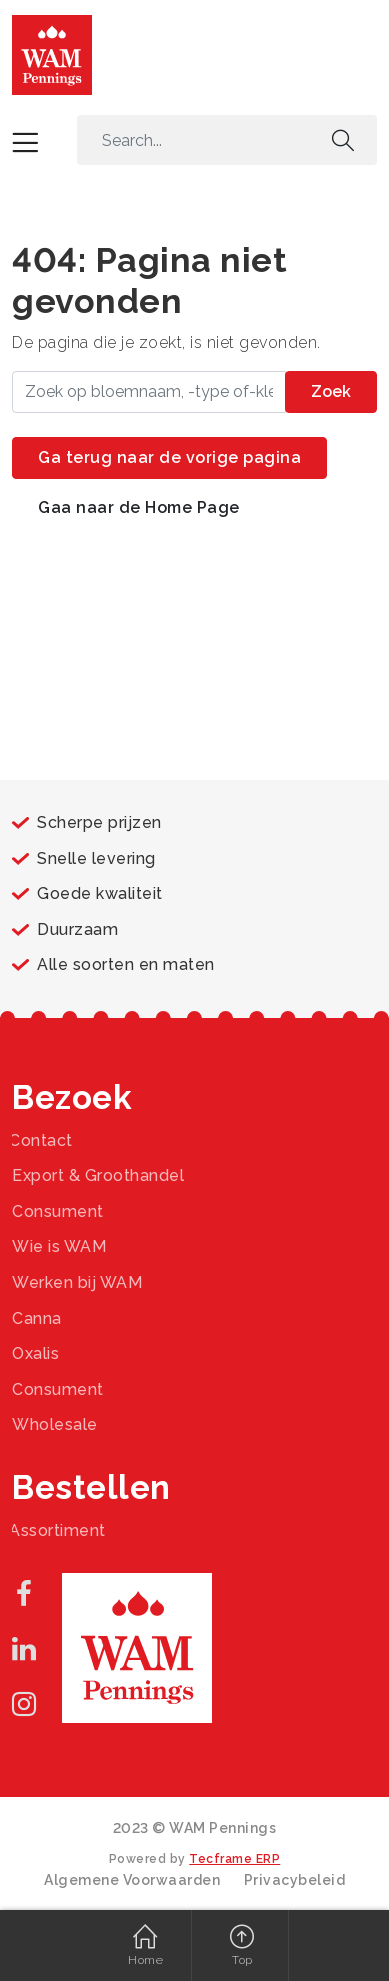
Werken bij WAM (77, 1282)
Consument (58, 1211)
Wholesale (55, 1424)
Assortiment (57, 1530)
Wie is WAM (59, 1246)
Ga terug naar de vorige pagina (169, 457)
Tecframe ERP (234, 1859)
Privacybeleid (295, 1880)
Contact (41, 1140)
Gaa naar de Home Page (139, 507)
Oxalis (35, 1353)
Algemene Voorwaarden (132, 1880)
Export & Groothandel (98, 1175)
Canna (37, 1318)
